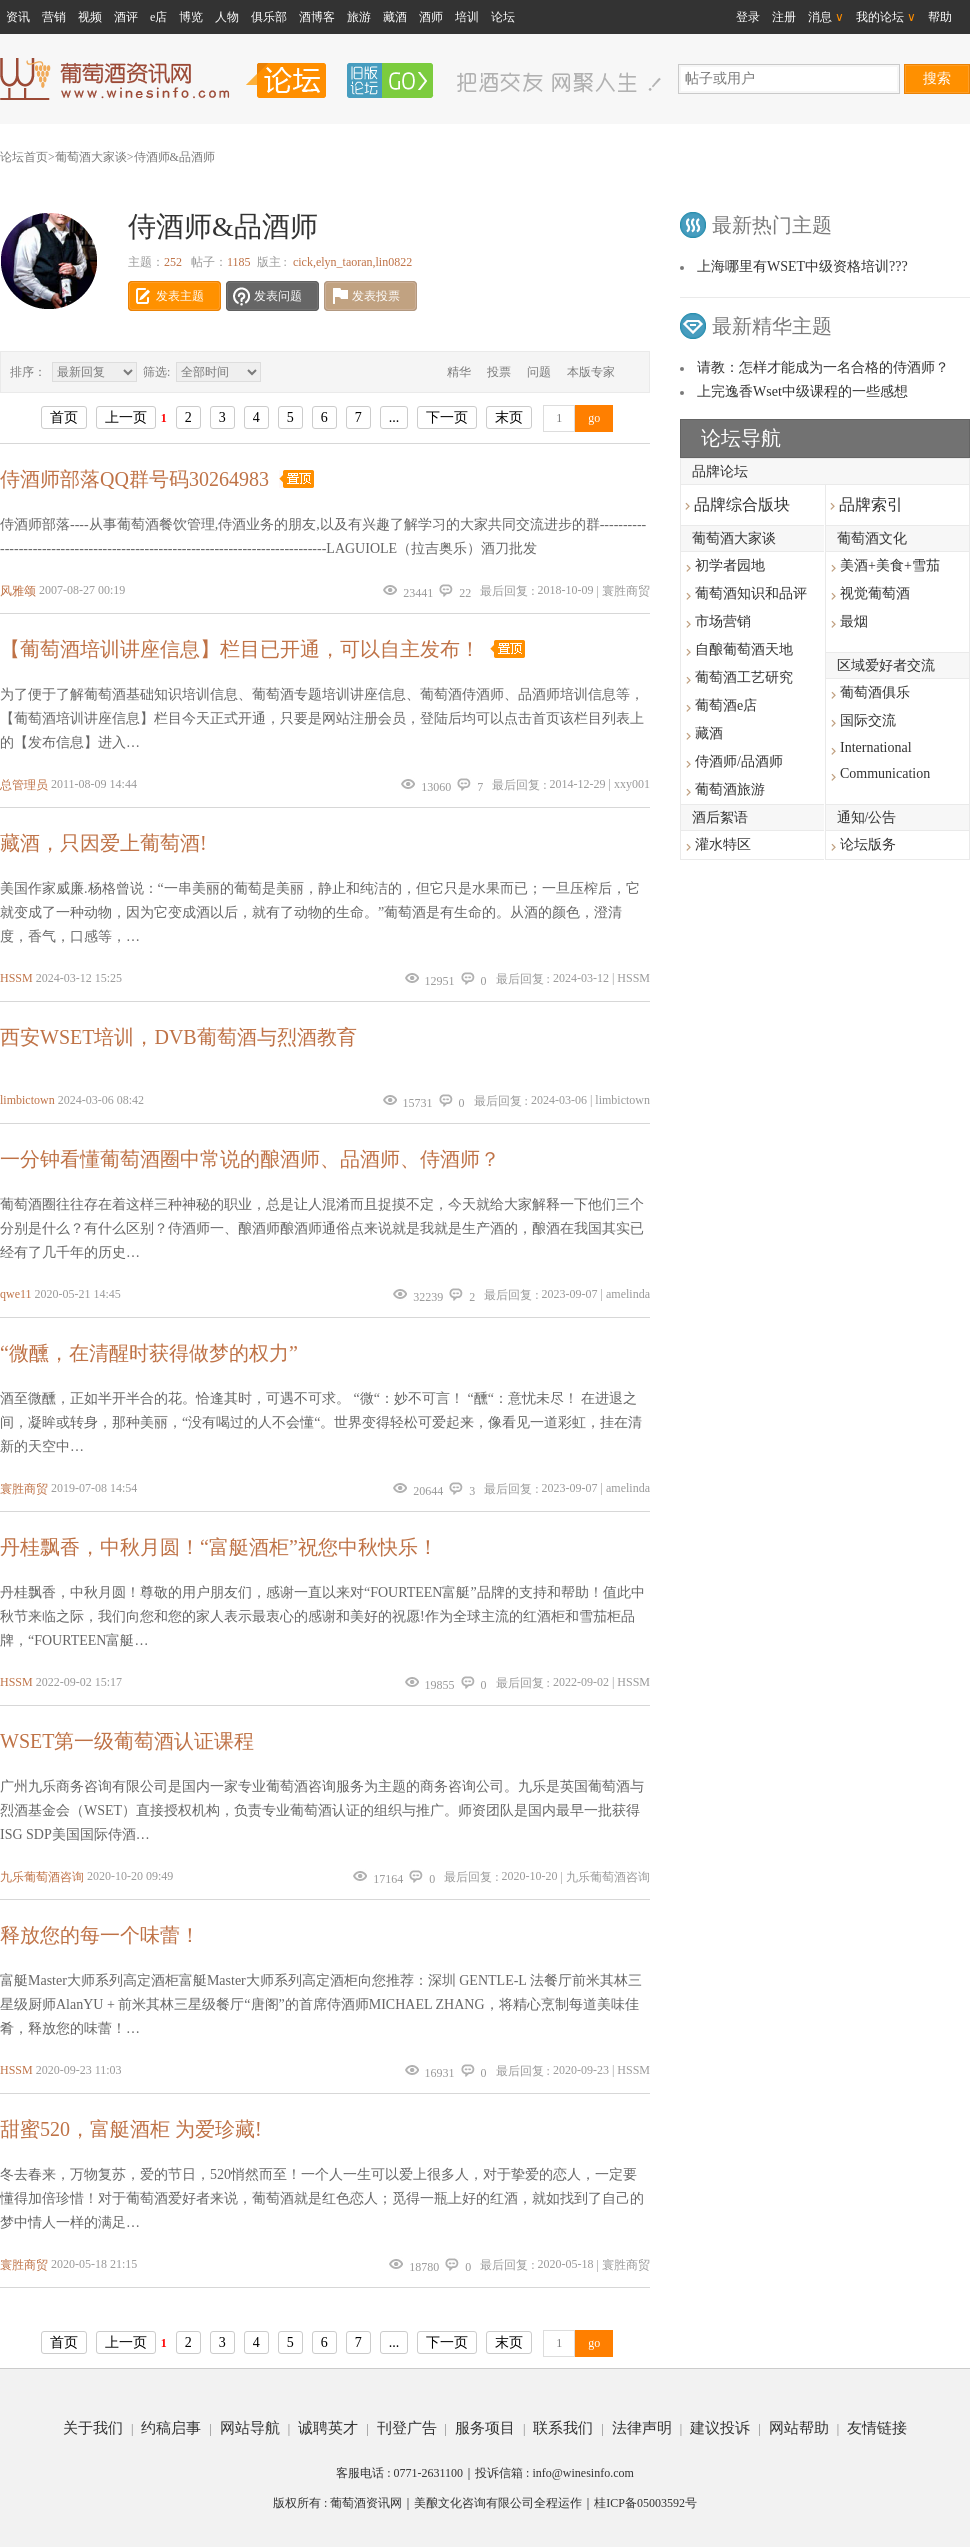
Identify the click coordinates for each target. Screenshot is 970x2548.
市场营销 (723, 621)
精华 (459, 372)
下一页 (447, 417)
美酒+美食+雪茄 (890, 565)
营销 (54, 17)
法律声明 (642, 2428)
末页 (509, 417)
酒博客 (317, 17)
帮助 (940, 17)
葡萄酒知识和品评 (751, 593)
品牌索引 (866, 504)
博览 (191, 17)
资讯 (18, 17)
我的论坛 (886, 17)
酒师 (431, 17)
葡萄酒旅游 (730, 789)
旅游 (359, 17)
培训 (467, 17)
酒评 (126, 17)
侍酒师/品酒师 (739, 761)
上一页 (126, 417)
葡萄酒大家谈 (91, 157)
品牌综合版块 (737, 504)
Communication (885, 773)
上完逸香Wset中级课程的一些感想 (802, 391)
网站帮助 (799, 2428)
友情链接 (877, 2428)
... (394, 417)
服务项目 (485, 2428)
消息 (826, 17)
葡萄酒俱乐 (875, 692)
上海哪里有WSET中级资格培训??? (802, 266)
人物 (227, 17)
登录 (748, 17)
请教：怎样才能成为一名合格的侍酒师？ (823, 367)
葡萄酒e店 (726, 705)
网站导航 (250, 2428)
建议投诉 (720, 2428)
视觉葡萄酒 (875, 593)
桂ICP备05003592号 (645, 2503)
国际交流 (868, 720)
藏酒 (395, 17)
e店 (158, 17)
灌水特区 (723, 844)
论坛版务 (868, 844)
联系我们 (563, 2428)
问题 (539, 372)
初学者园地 (730, 565)
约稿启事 (171, 2428)
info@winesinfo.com (582, 2473)
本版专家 (591, 372)
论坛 (503, 17)
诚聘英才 (328, 2428)
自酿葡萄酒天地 (744, 649)
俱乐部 (269, 17)
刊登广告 (407, 2428)
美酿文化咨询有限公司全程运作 (498, 2503)
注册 (784, 17)
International (876, 747)
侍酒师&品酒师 (174, 157)
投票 (499, 372)
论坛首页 (24, 157)
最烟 (854, 621)
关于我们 (93, 2428)
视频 (90, 17)
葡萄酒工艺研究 (744, 677)
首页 (64, 417)
